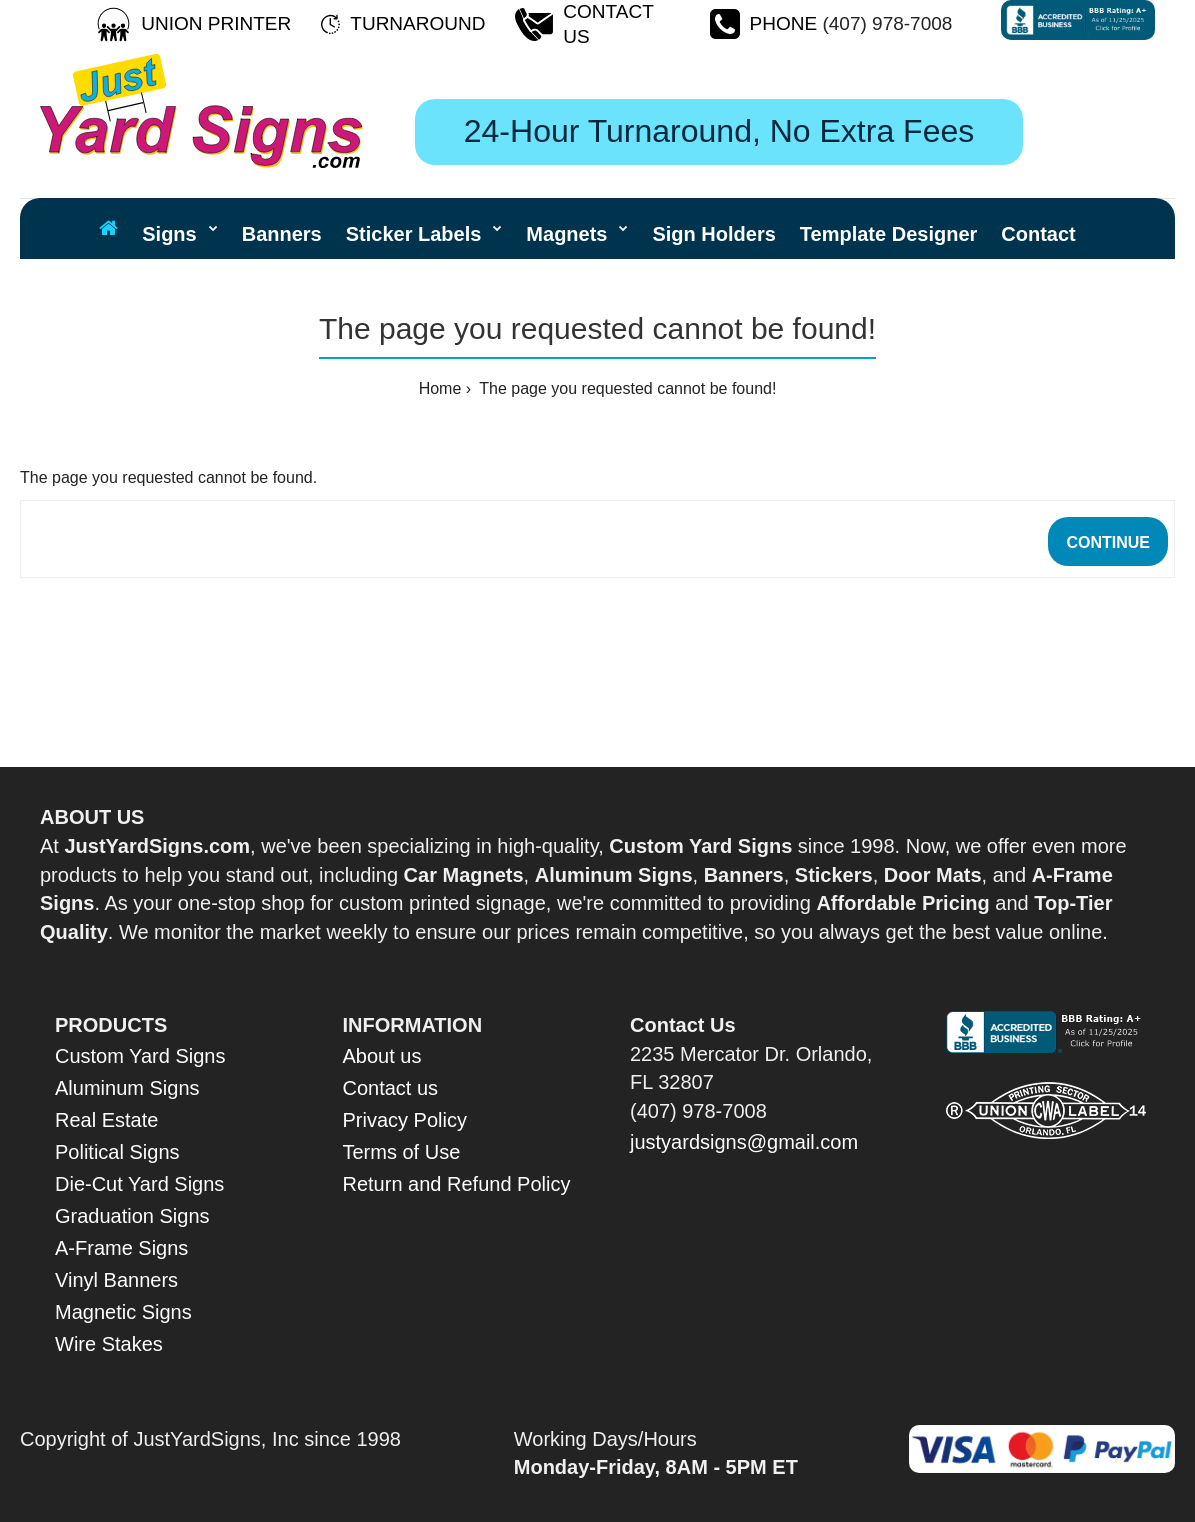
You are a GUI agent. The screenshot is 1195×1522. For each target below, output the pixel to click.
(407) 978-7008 (887, 23)
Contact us (391, 1088)
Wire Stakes (109, 1344)
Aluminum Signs (127, 1088)
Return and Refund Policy (457, 1184)
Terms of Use (402, 1152)
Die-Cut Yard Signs (139, 1184)
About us (382, 1056)
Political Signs (117, 1152)
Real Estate (106, 1120)
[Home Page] (108, 228)
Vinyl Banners (116, 1280)
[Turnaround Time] (417, 24)
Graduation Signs (132, 1216)
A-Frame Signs (121, 1248)
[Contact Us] (621, 24)
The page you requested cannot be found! (625, 388)
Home (440, 388)
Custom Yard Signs (140, 1056)
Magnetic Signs (123, 1312)
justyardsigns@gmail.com (744, 1142)
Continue (1108, 542)
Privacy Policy (405, 1120)
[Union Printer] (216, 24)
